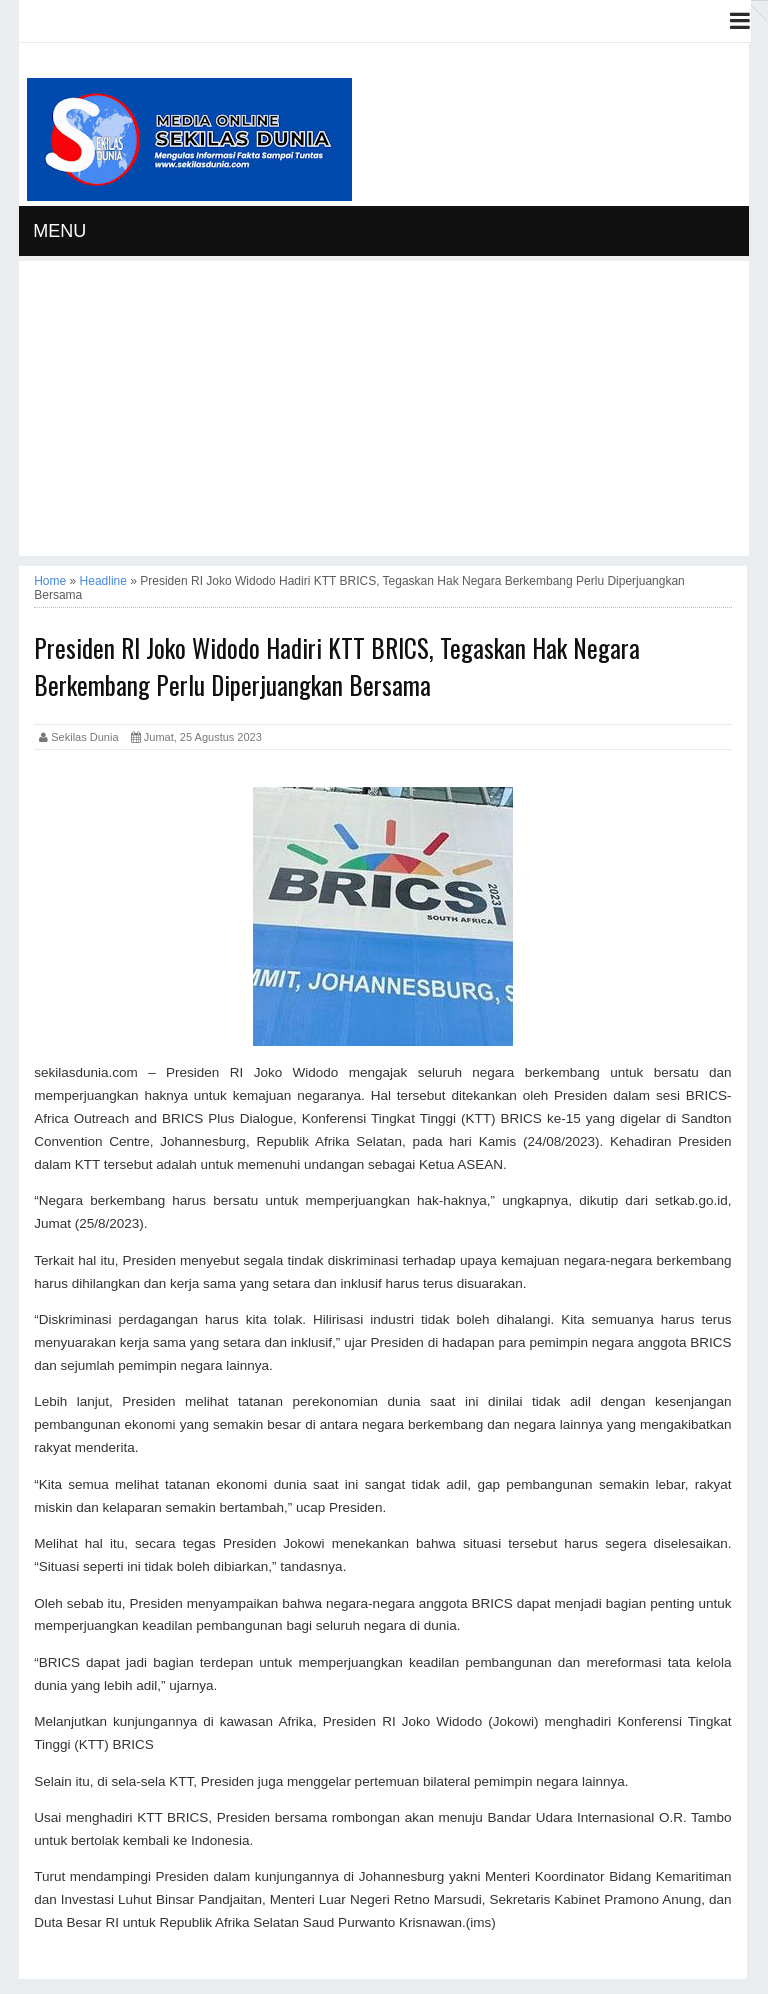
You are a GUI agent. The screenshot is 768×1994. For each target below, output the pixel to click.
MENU (59, 231)
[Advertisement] (384, 416)
